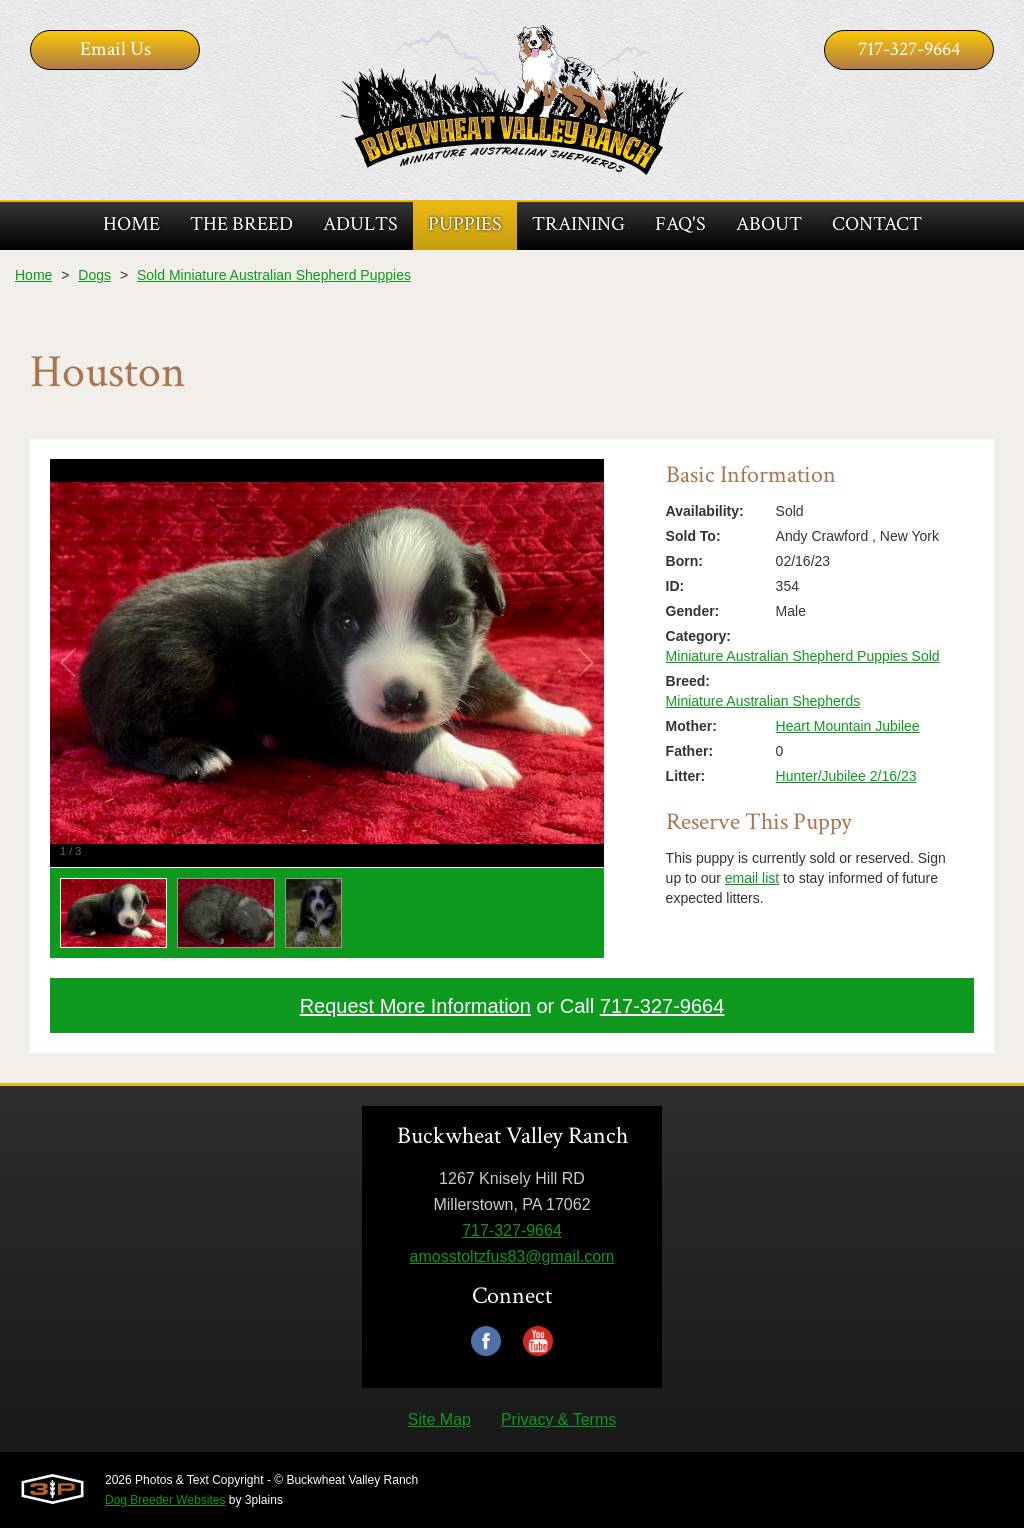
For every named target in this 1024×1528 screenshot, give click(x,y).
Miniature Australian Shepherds (763, 701)
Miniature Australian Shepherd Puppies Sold (803, 656)
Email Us (115, 49)
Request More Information (415, 1006)
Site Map (439, 1419)
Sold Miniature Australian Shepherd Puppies (274, 275)
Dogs (94, 275)
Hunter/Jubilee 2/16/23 (846, 776)
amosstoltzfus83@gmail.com (512, 1256)
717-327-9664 (909, 49)
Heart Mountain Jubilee (848, 726)
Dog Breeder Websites (165, 1500)
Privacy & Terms (558, 1419)
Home (33, 275)
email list (752, 878)
